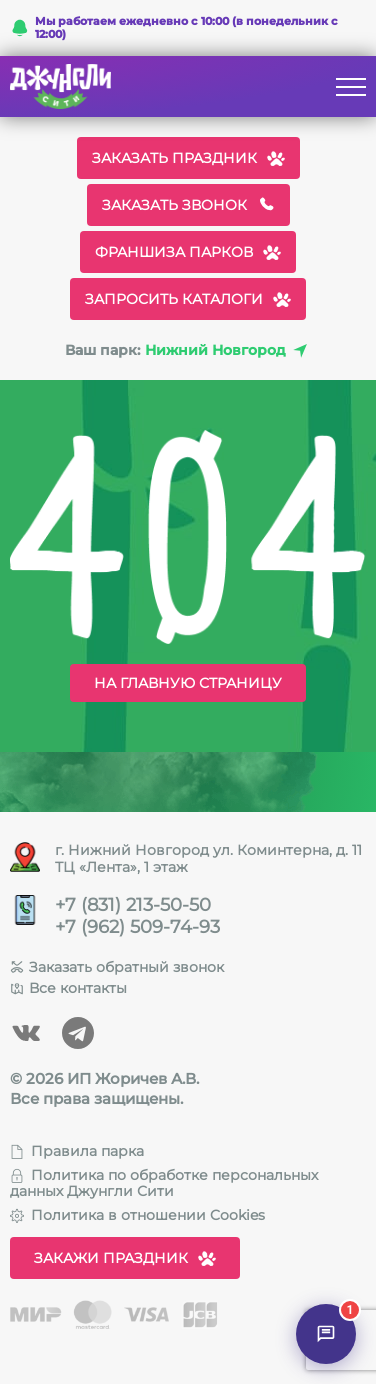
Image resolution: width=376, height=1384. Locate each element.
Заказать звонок (188, 205)
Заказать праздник (188, 158)
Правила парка (77, 1151)
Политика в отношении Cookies (137, 1215)
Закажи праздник (125, 1258)
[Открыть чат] (326, 1334)
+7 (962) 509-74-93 (137, 927)
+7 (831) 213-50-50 (133, 905)
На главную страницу (188, 683)
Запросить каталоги (188, 299)
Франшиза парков (188, 252)
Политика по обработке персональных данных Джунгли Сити (164, 1183)
